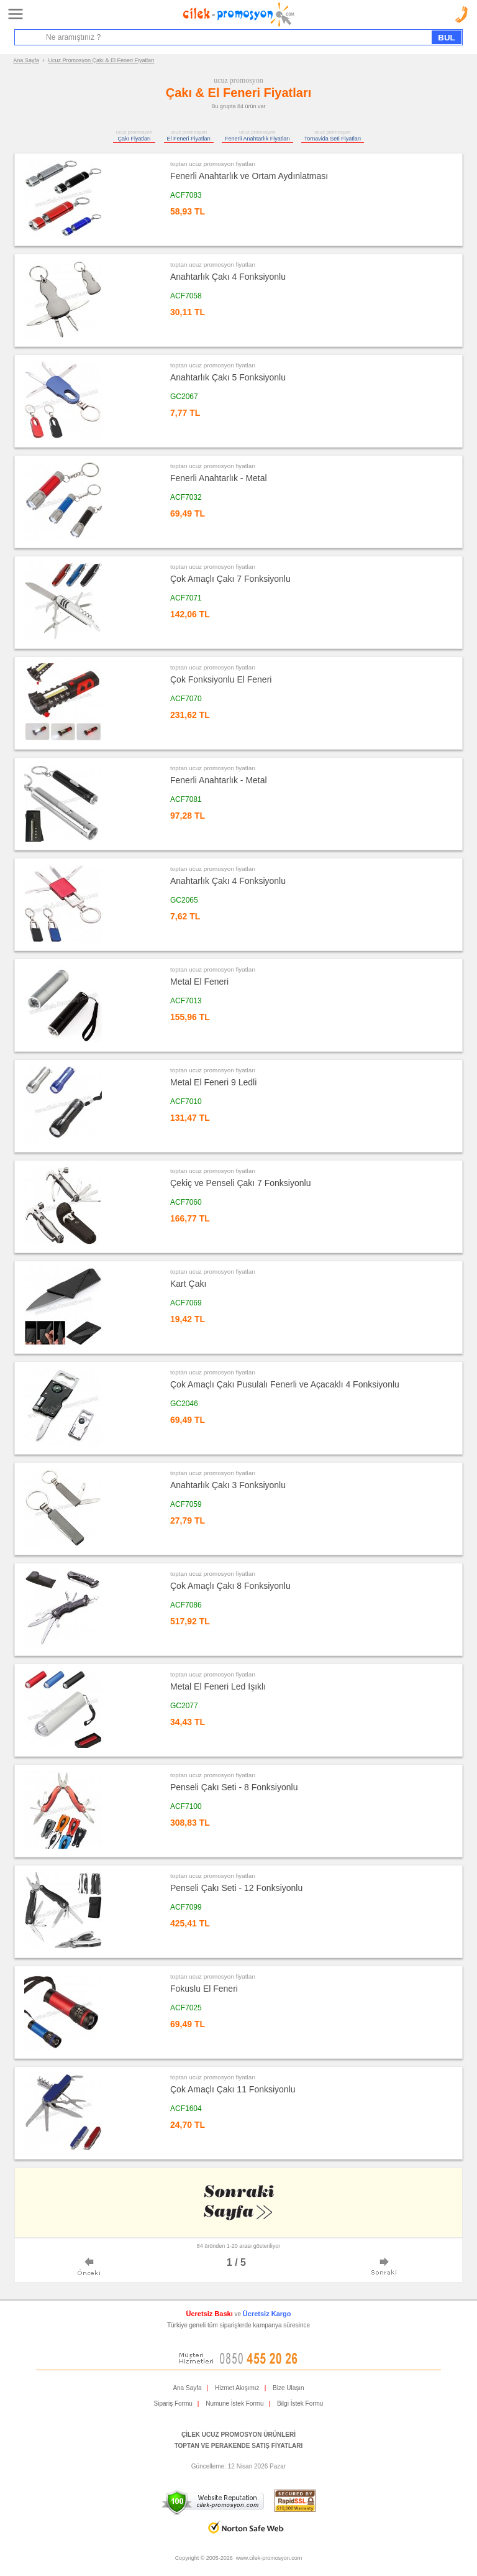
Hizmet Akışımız (237, 2388)
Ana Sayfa (26, 60)
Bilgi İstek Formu (300, 2403)
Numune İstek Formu (234, 2403)
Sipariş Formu (173, 2403)
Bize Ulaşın (288, 2388)
